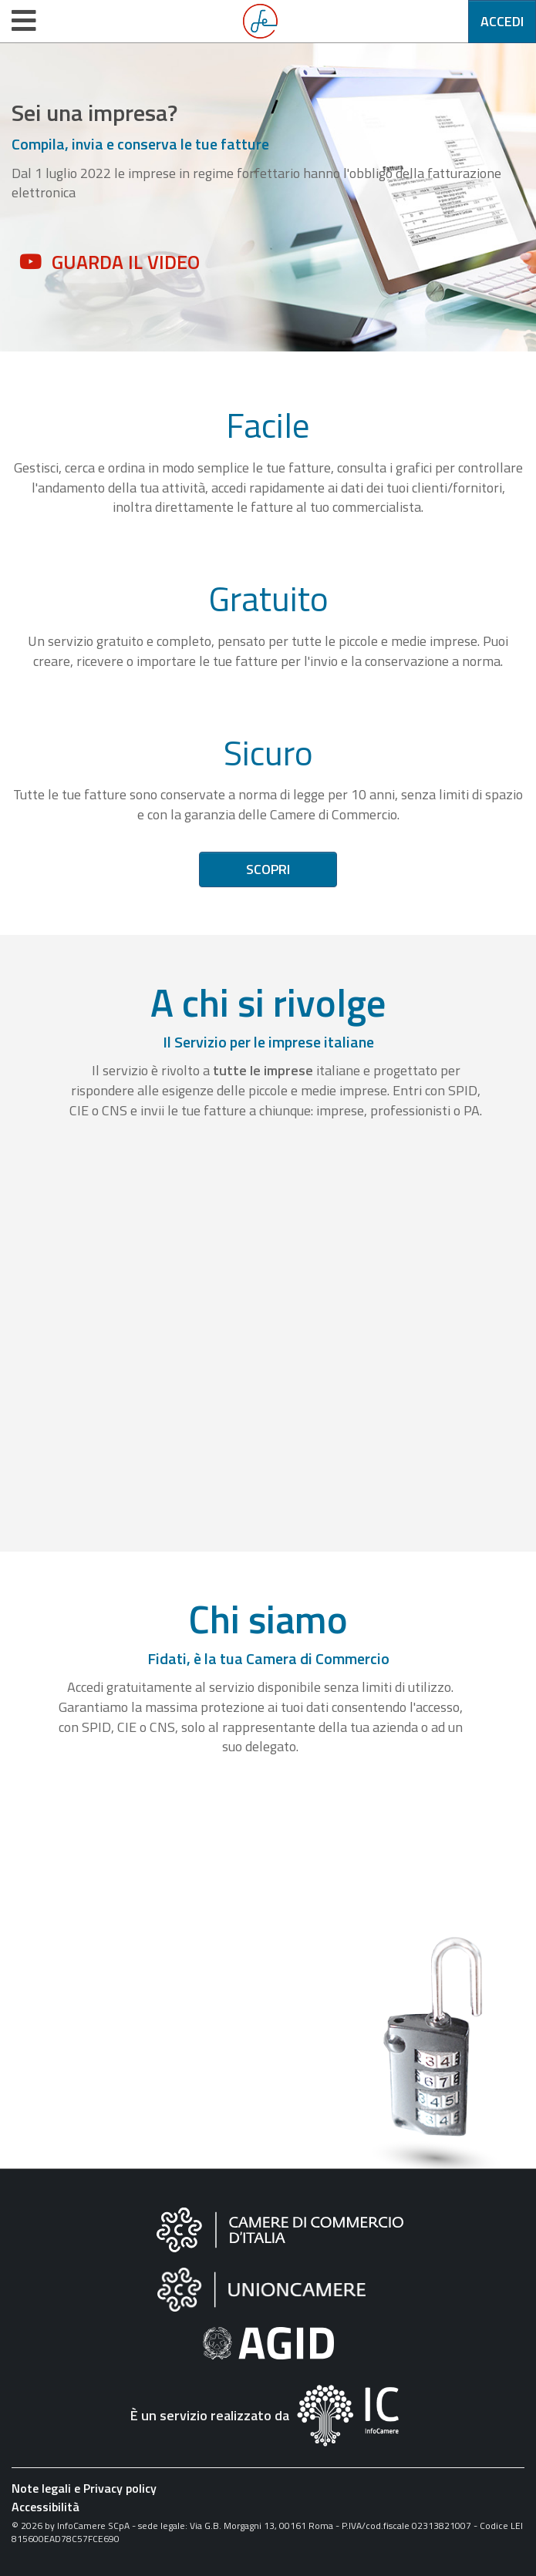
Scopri (268, 869)
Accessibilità (45, 2506)
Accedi (502, 21)
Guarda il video (126, 262)
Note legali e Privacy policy (84, 2488)
